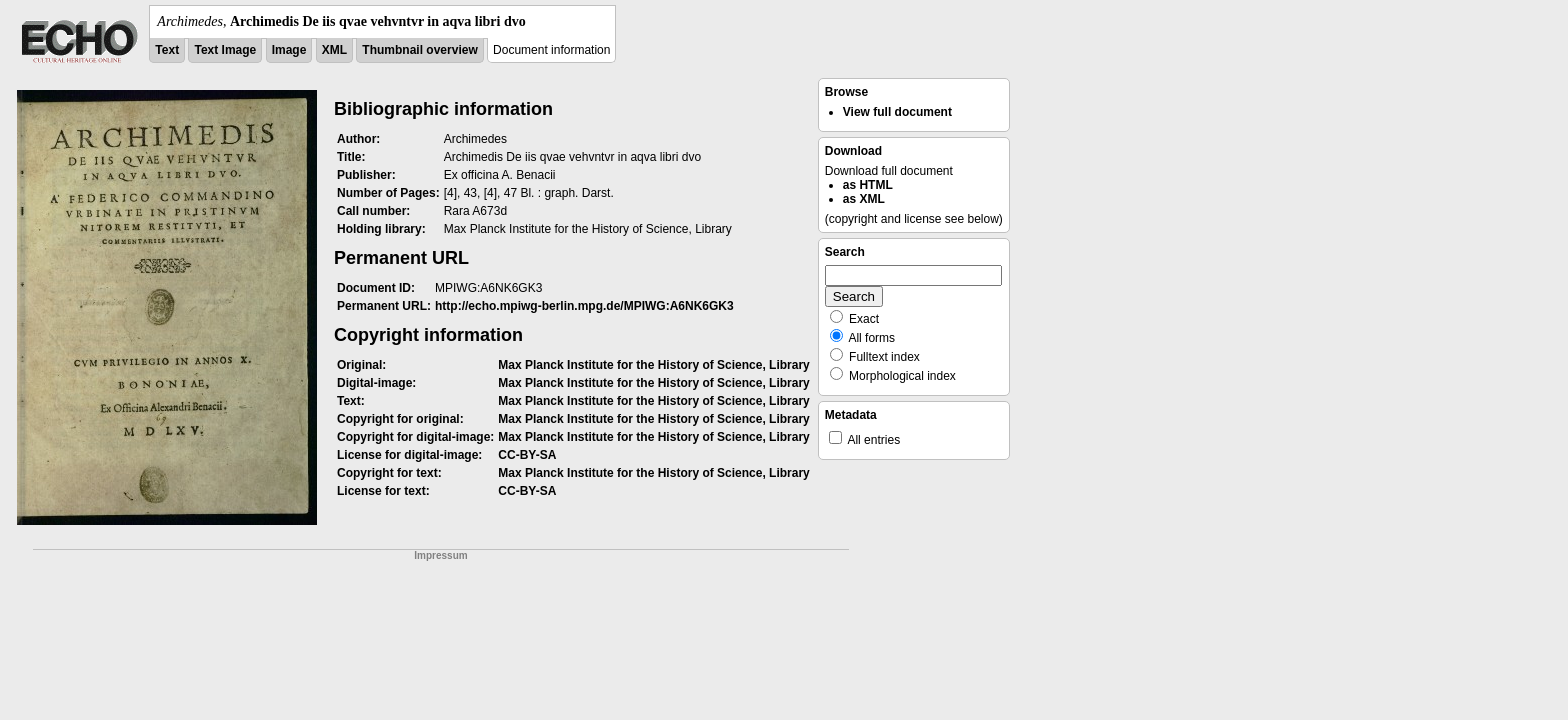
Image (289, 50)
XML (334, 50)
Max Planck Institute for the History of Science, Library (653, 365)
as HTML (868, 185)
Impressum (440, 555)
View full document (897, 112)
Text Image (225, 50)
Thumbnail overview (419, 50)
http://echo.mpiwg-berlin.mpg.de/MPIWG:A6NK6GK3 (584, 306)
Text (167, 50)
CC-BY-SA (527, 455)
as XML (864, 199)
